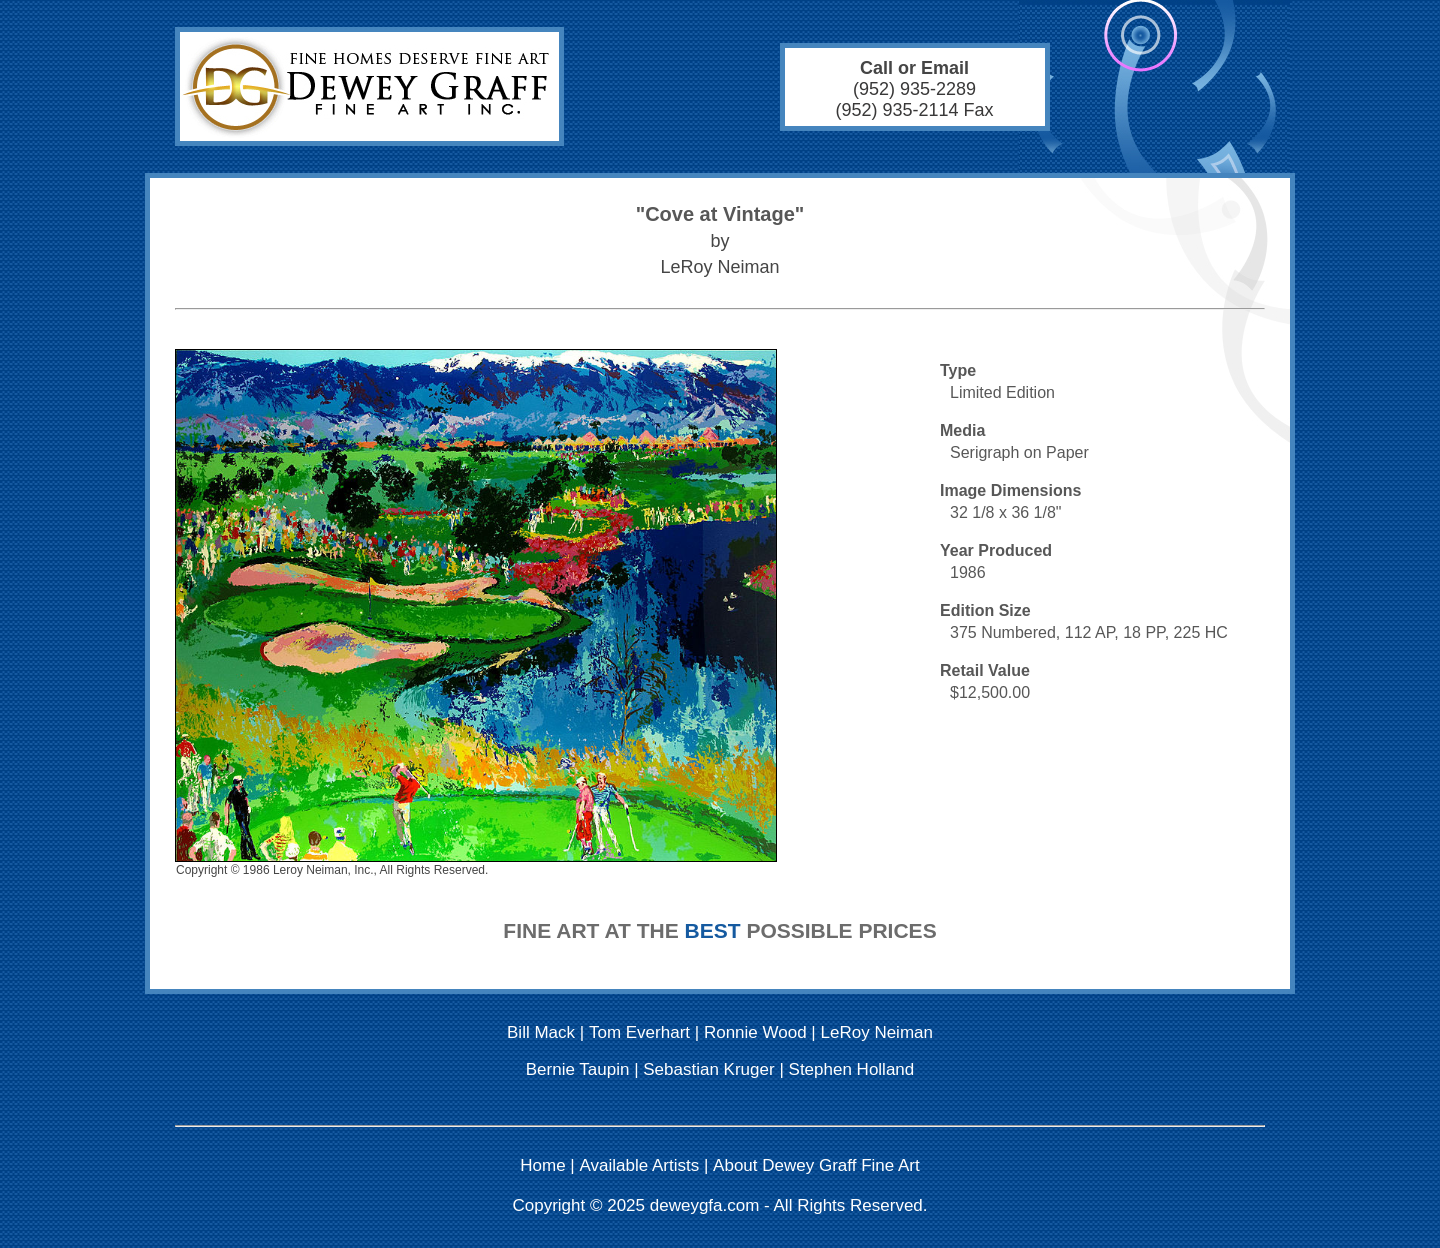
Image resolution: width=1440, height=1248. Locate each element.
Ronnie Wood (755, 1032)
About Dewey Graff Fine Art (816, 1165)
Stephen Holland (852, 1069)
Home (542, 1165)
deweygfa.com (705, 1205)
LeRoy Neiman (877, 1032)
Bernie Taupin (578, 1069)
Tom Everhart (639, 1032)
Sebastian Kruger (708, 1069)
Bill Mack (541, 1032)
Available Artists (640, 1165)
